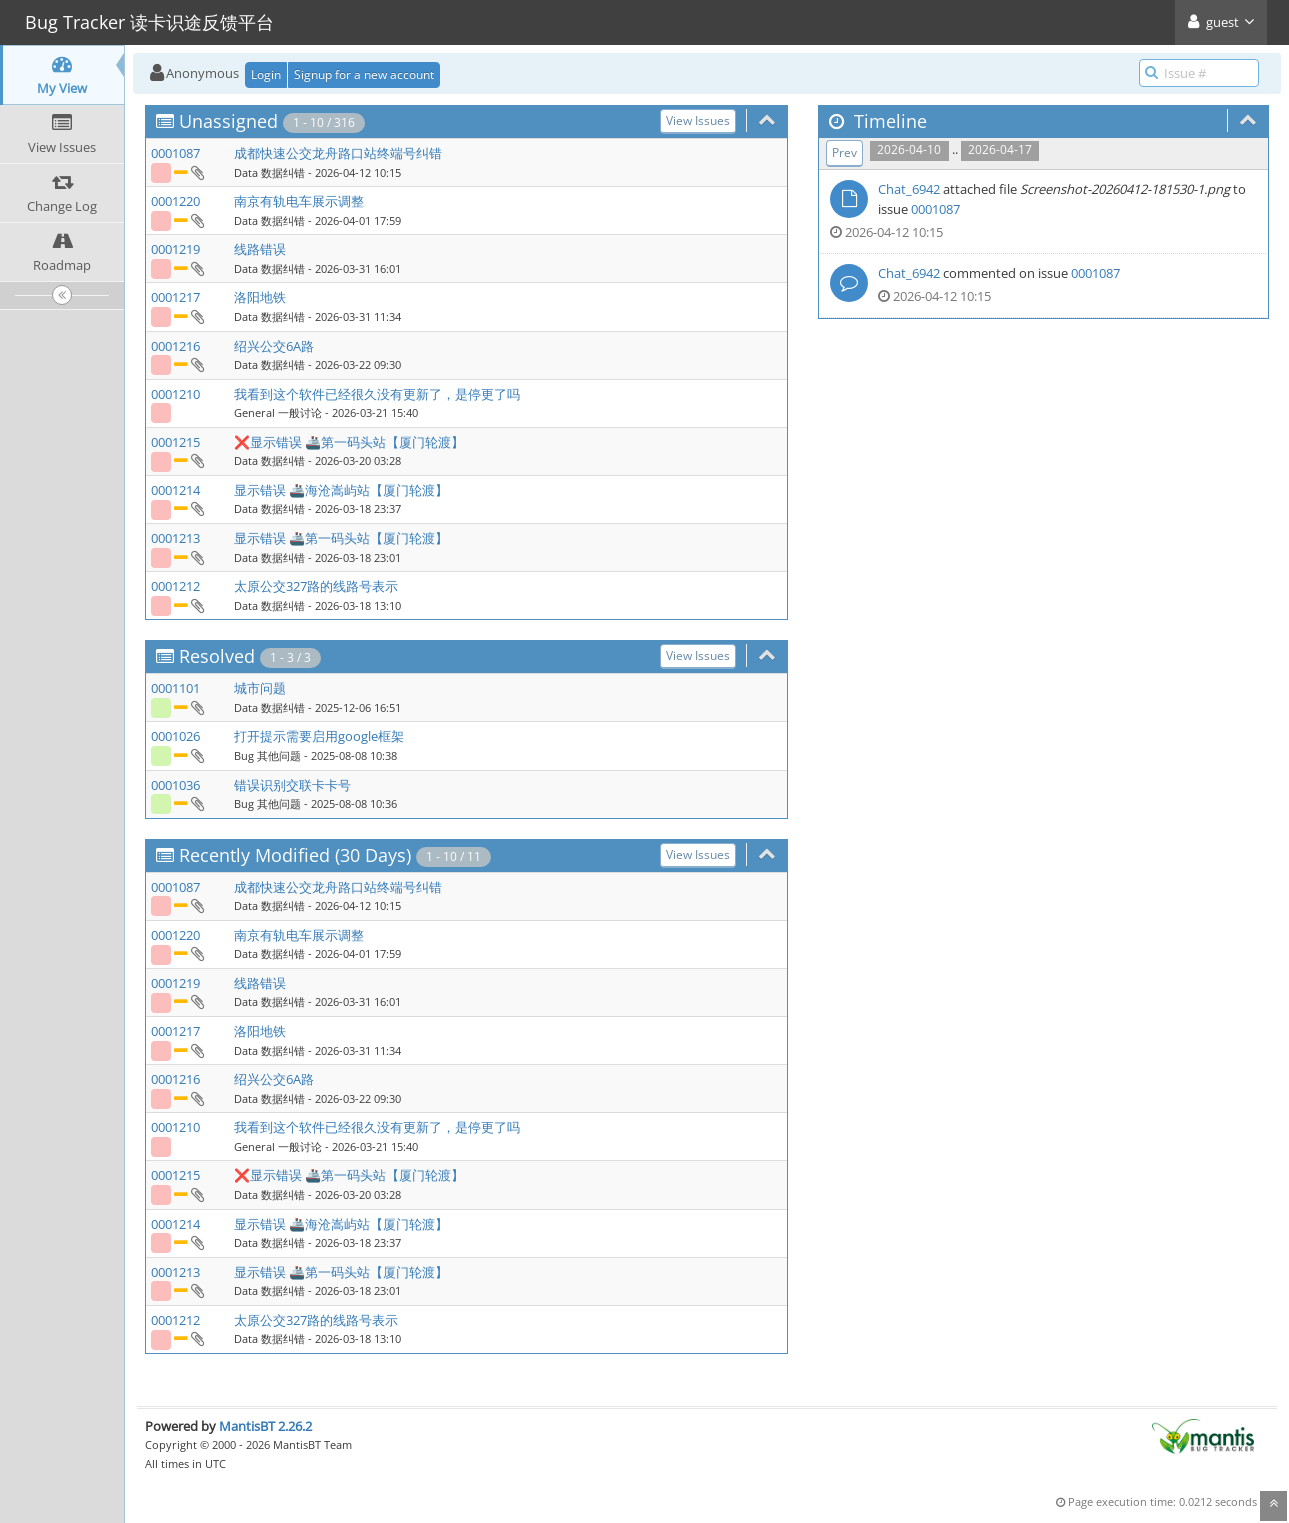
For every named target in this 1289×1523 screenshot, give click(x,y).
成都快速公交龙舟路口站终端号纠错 (338, 153)
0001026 (175, 736)
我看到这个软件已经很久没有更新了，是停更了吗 (377, 394)
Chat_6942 (909, 189)
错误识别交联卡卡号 (292, 785)
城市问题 (260, 688)
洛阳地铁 (260, 297)
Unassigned (228, 121)
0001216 (175, 346)
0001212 (175, 586)
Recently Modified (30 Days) (295, 855)
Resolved (217, 656)
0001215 (175, 442)
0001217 (175, 297)
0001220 (175, 201)
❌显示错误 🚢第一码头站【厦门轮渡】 (349, 442)
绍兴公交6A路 (274, 346)
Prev (844, 152)
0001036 (175, 785)
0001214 (175, 490)
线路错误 (260, 249)
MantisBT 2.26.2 (265, 1426)
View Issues (698, 120)
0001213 (175, 538)
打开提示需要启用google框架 (319, 736)
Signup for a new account (364, 74)
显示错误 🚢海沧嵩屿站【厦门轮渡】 (341, 490)
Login (266, 74)
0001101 (175, 688)
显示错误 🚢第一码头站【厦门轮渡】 (341, 538)
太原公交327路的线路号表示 (316, 586)
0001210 (175, 394)
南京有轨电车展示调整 (299, 201)
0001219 (175, 249)
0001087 (175, 153)
